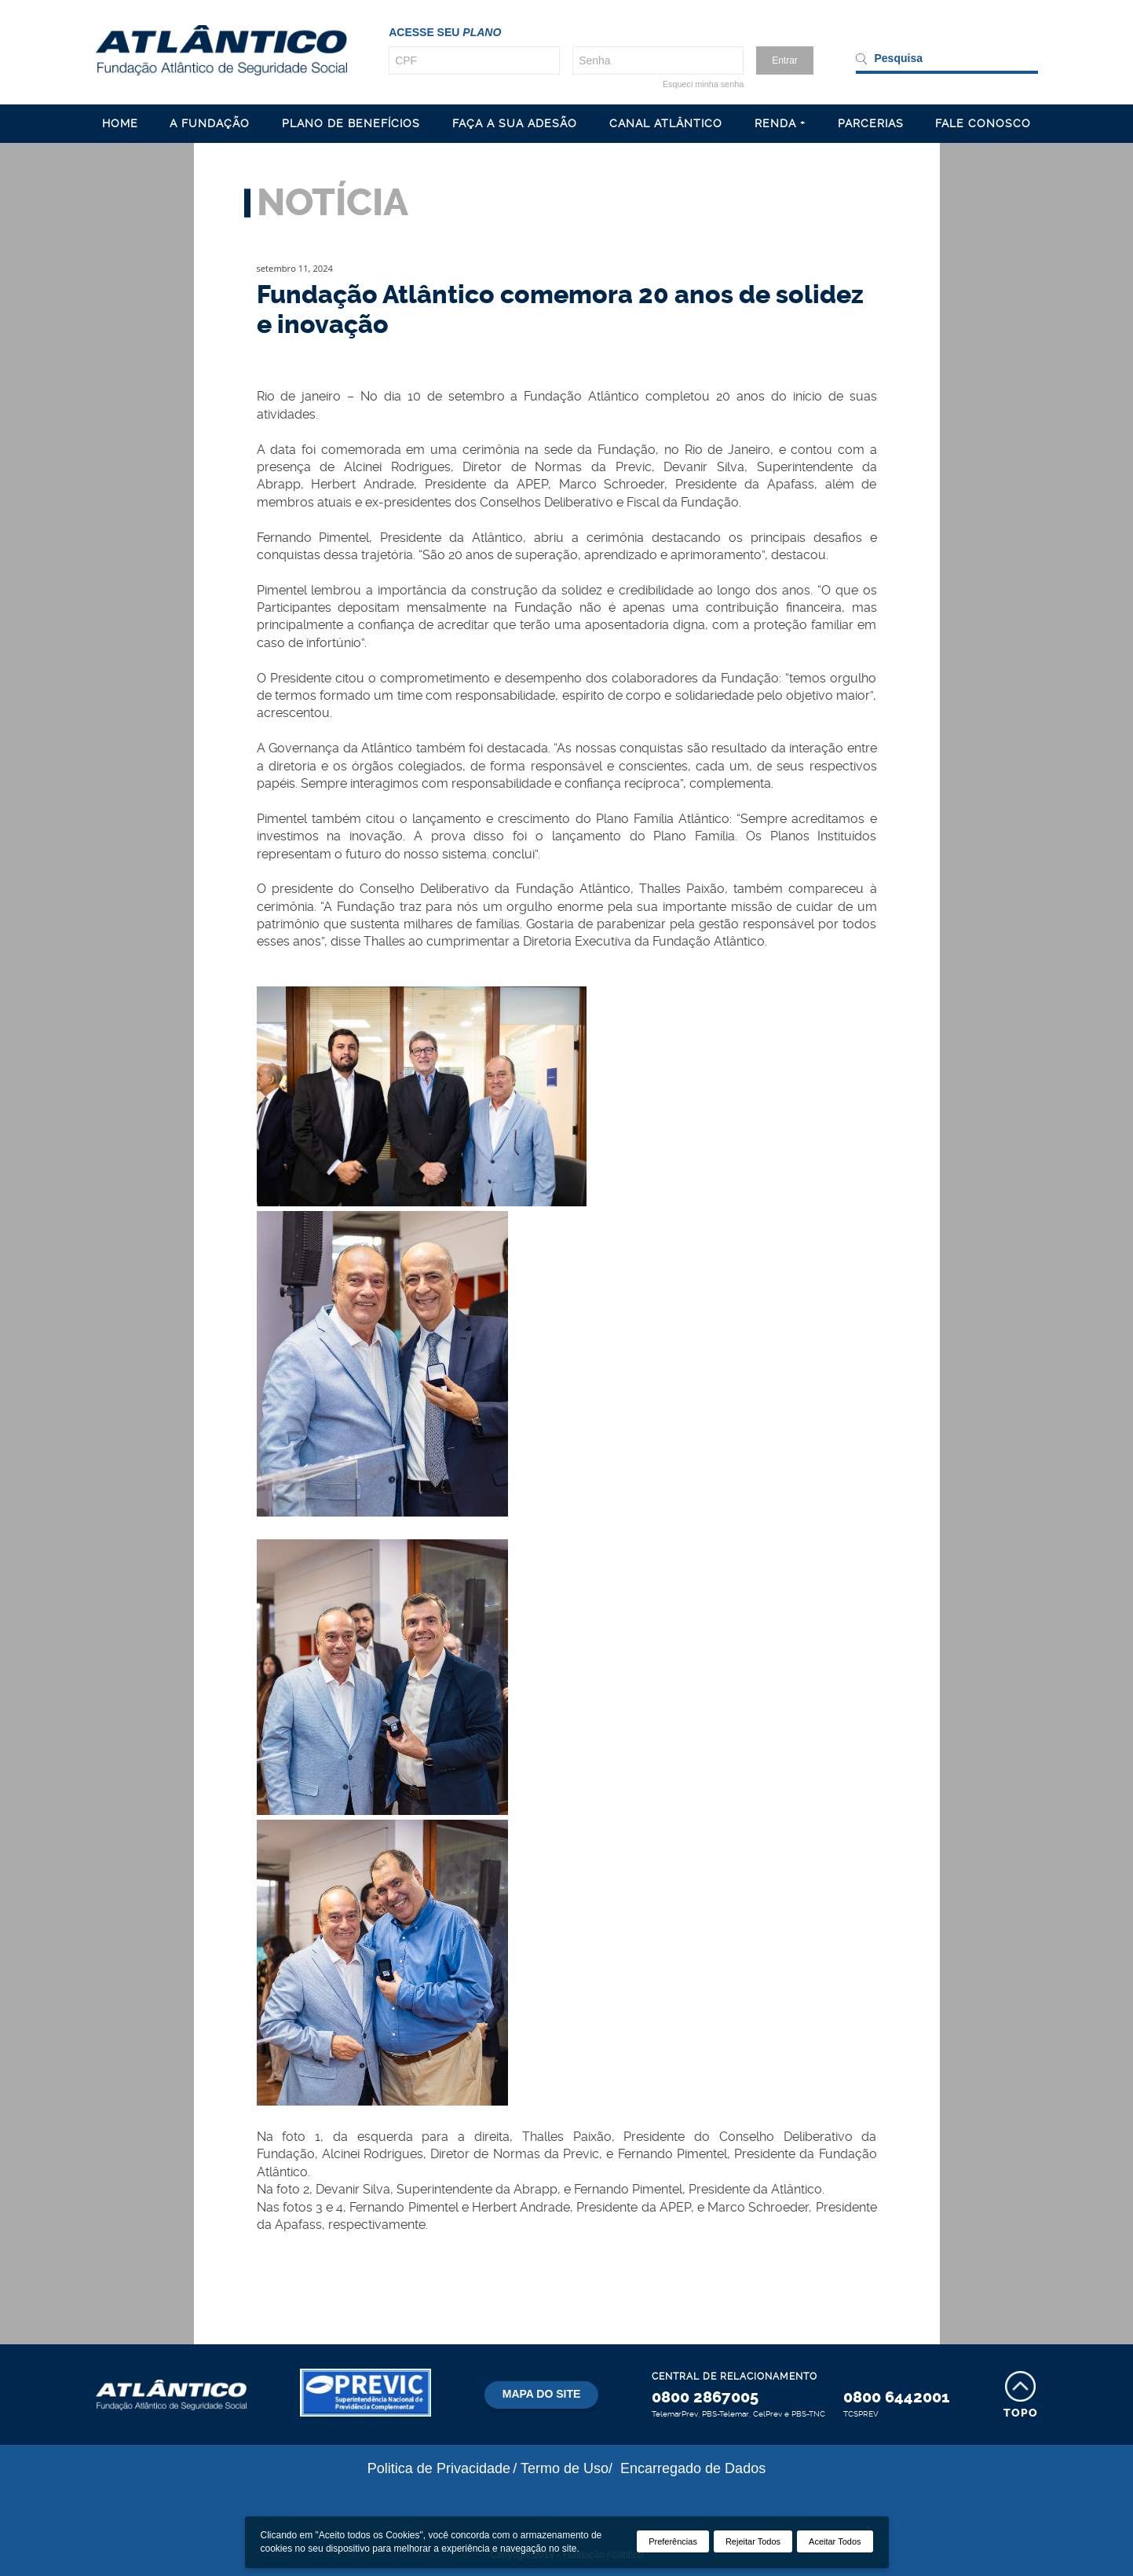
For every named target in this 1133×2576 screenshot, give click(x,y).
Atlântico (171, 2394)
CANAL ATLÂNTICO (665, 123)
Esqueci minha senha (703, 84)
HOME (120, 123)
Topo (1020, 2413)
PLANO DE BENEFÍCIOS (351, 123)
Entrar (785, 60)
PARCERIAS (871, 123)
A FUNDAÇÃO (210, 123)
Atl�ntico (221, 50)
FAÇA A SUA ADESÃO (514, 123)
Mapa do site (542, 2394)
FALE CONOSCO (983, 123)
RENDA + (780, 123)
